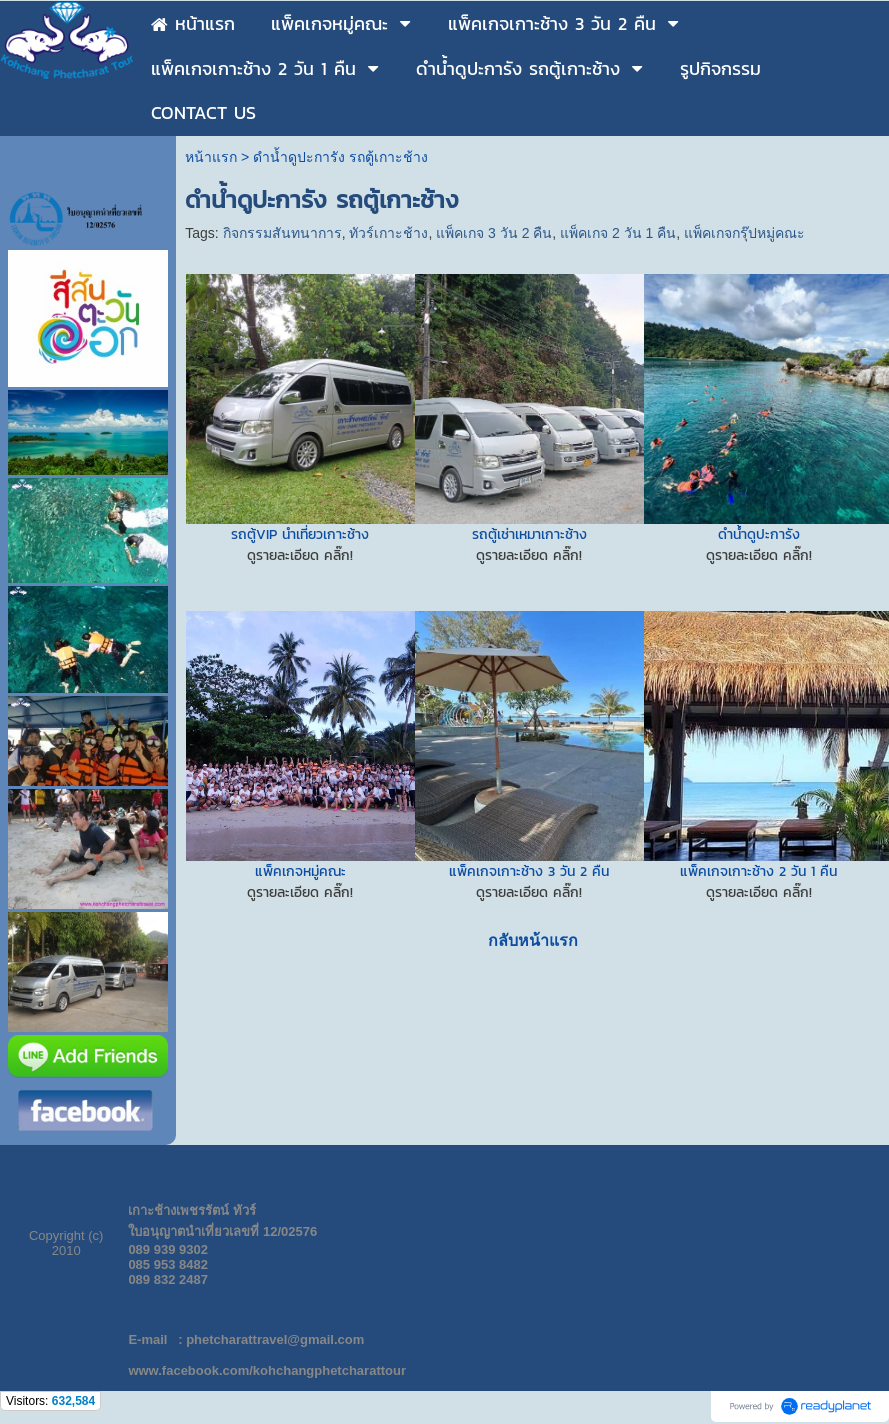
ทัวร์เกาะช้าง (388, 233)
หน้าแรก (211, 157)
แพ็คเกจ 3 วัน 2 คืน (494, 233)
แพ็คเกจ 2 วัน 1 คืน (618, 233)
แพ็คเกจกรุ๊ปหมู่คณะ (744, 233)
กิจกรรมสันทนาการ (282, 233)
